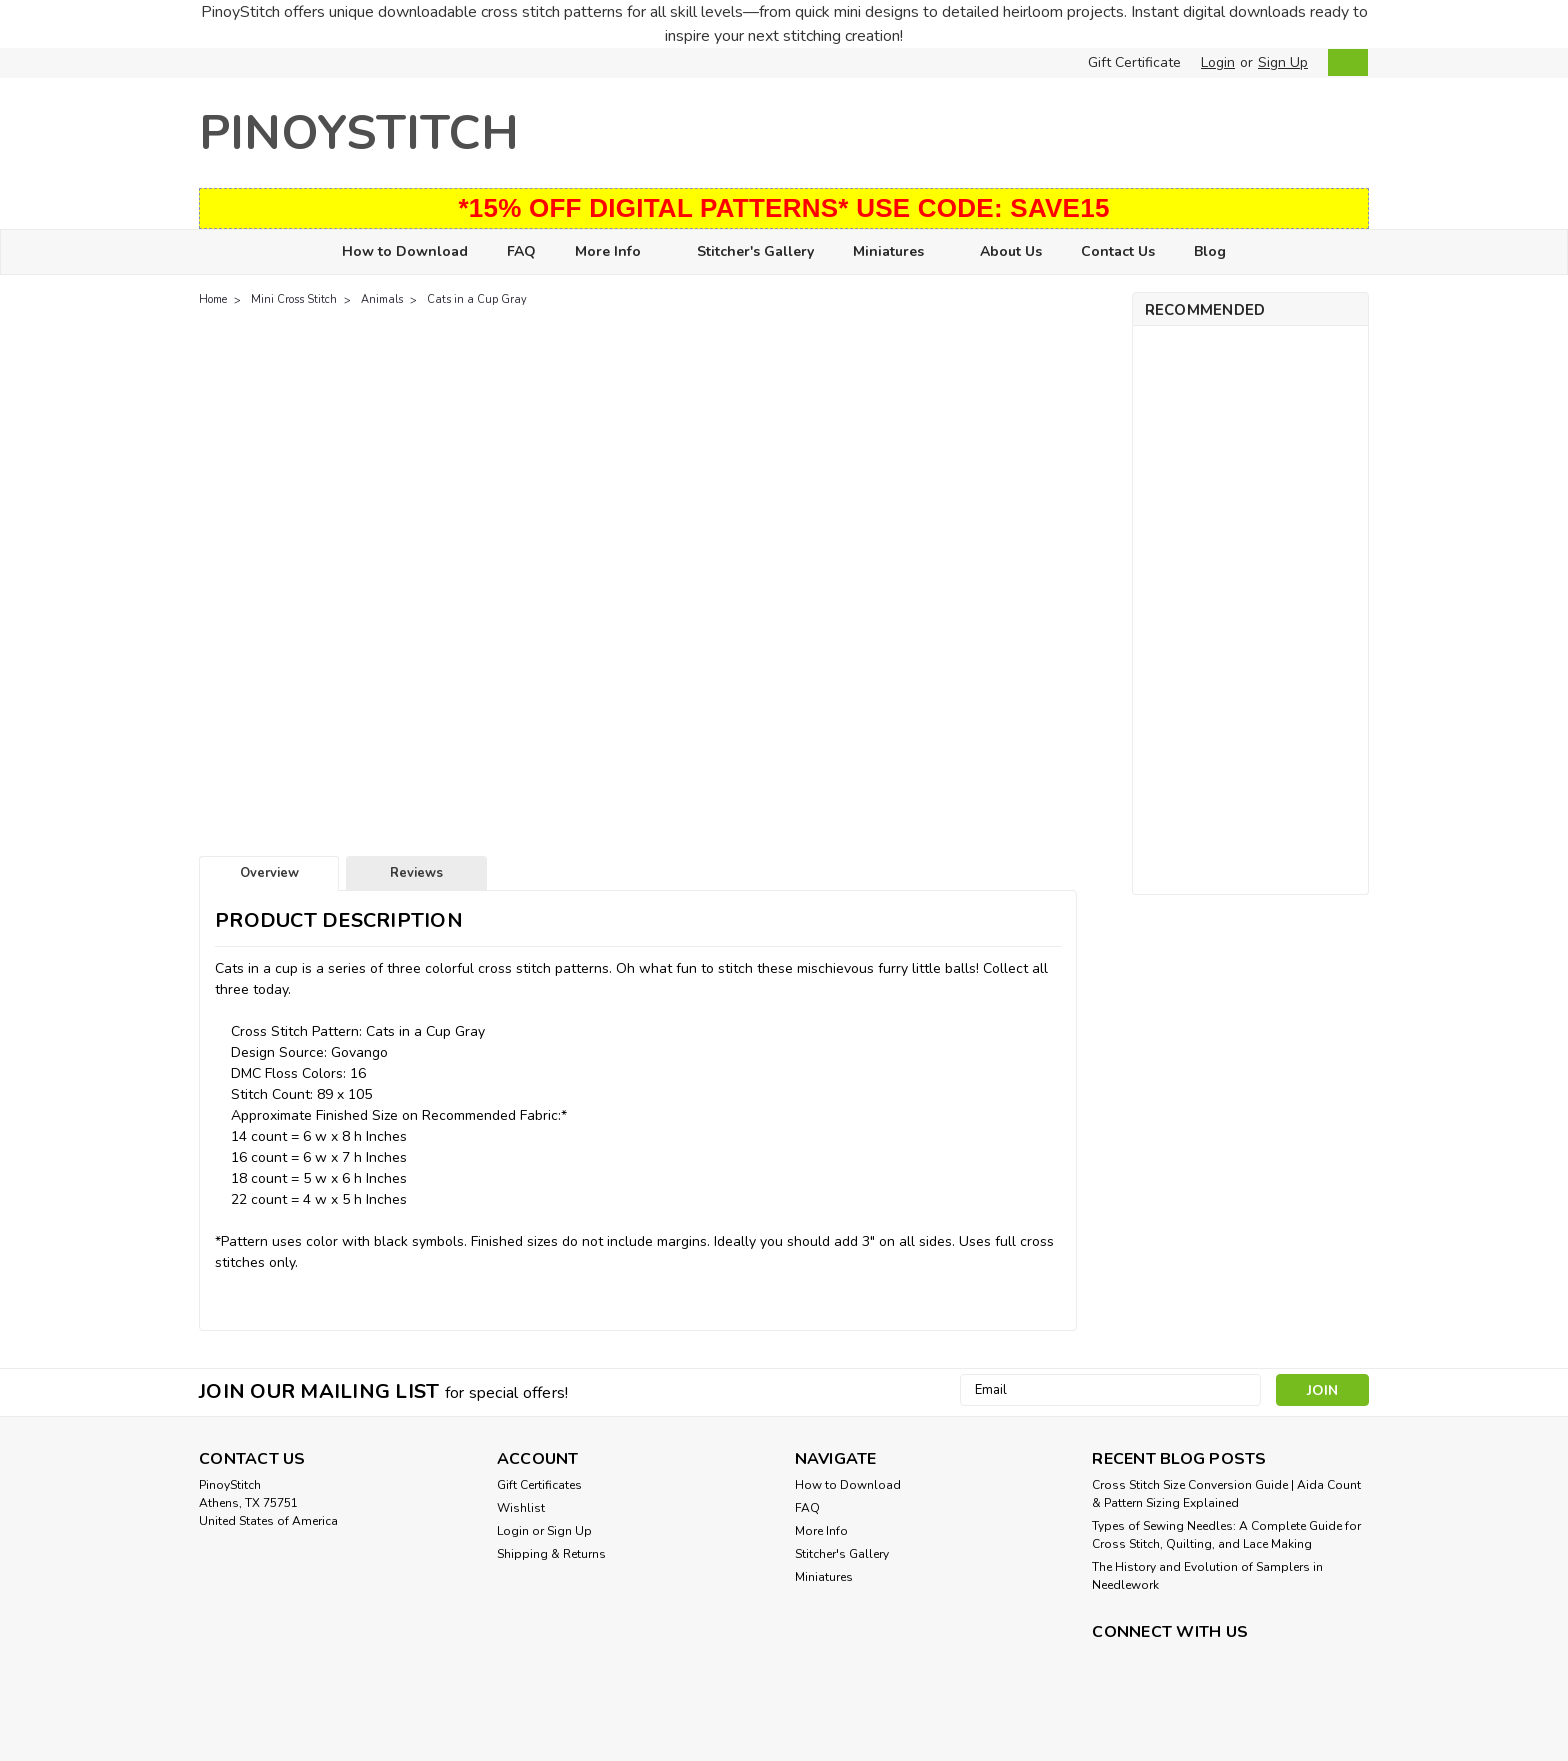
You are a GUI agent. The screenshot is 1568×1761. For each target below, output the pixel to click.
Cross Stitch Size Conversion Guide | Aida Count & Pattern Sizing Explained (1226, 1494)
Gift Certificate (1134, 62)
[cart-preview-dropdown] (1343, 62)
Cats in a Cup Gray (477, 299)
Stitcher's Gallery (755, 251)
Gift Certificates (539, 1485)
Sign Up (1283, 62)
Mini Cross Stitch (294, 299)
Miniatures (897, 252)
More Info (616, 252)
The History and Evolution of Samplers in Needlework (1207, 1576)
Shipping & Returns (551, 1554)
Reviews (416, 873)
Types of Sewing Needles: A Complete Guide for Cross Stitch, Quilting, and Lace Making (1226, 1535)
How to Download (405, 251)
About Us (1011, 251)
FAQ (521, 251)
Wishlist (521, 1508)
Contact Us (1118, 251)
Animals (382, 299)
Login (1218, 62)
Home (213, 299)
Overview (269, 873)
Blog (1210, 251)
